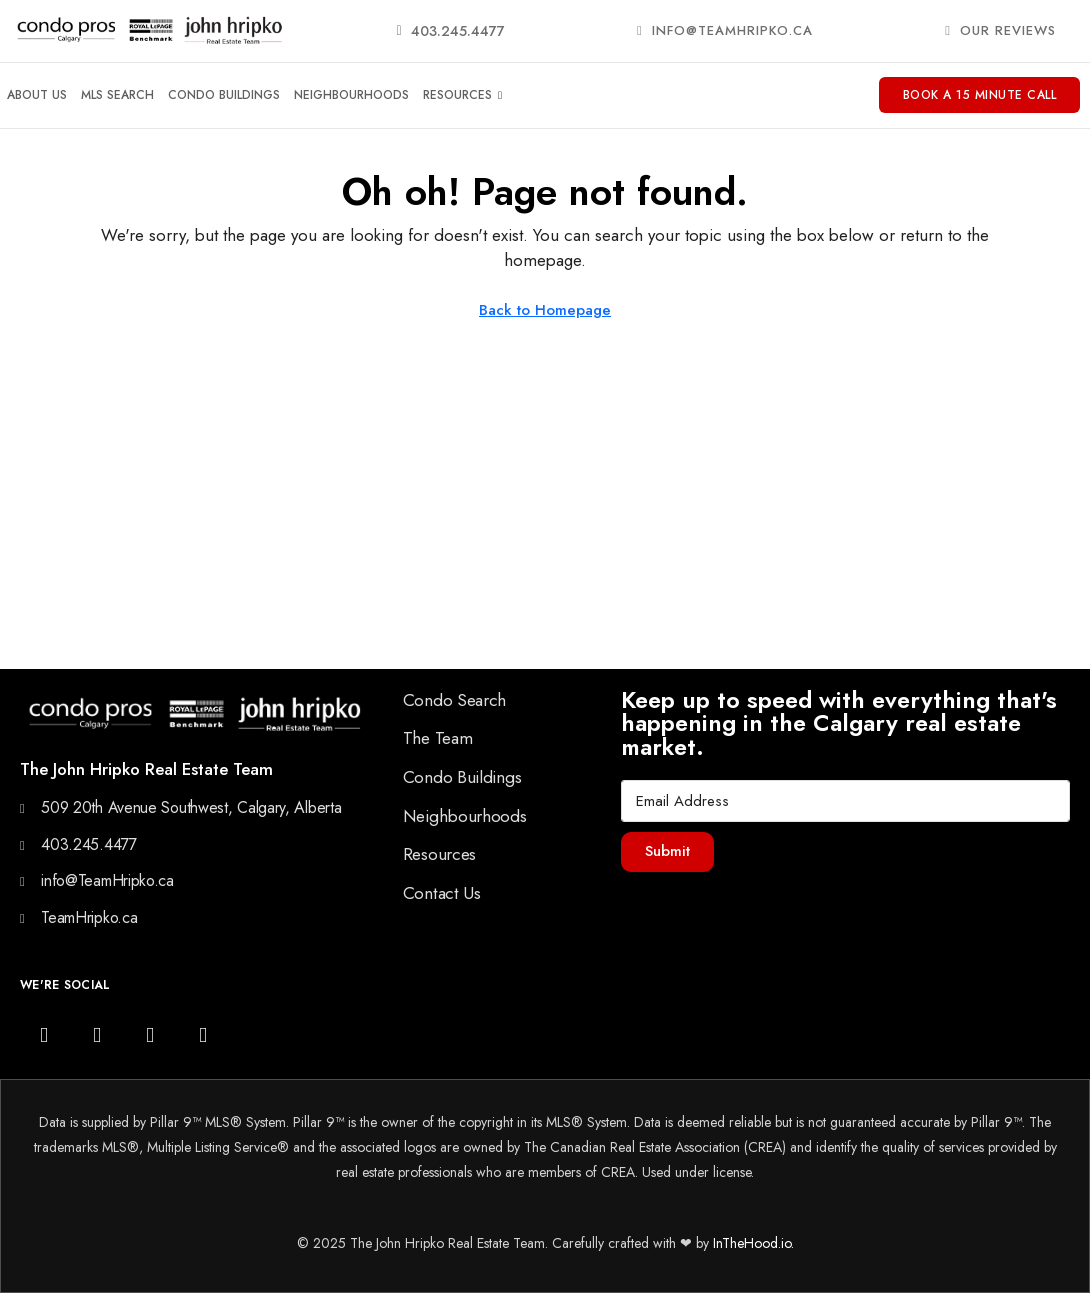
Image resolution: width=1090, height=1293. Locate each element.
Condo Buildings (224, 95)
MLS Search (117, 95)
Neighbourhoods (351, 95)
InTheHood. (747, 1243)
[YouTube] (150, 1035)
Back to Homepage (545, 310)
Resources (462, 95)
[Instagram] (44, 1035)
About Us (37, 95)
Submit (667, 851)
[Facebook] (97, 1035)
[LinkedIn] (203, 1035)
